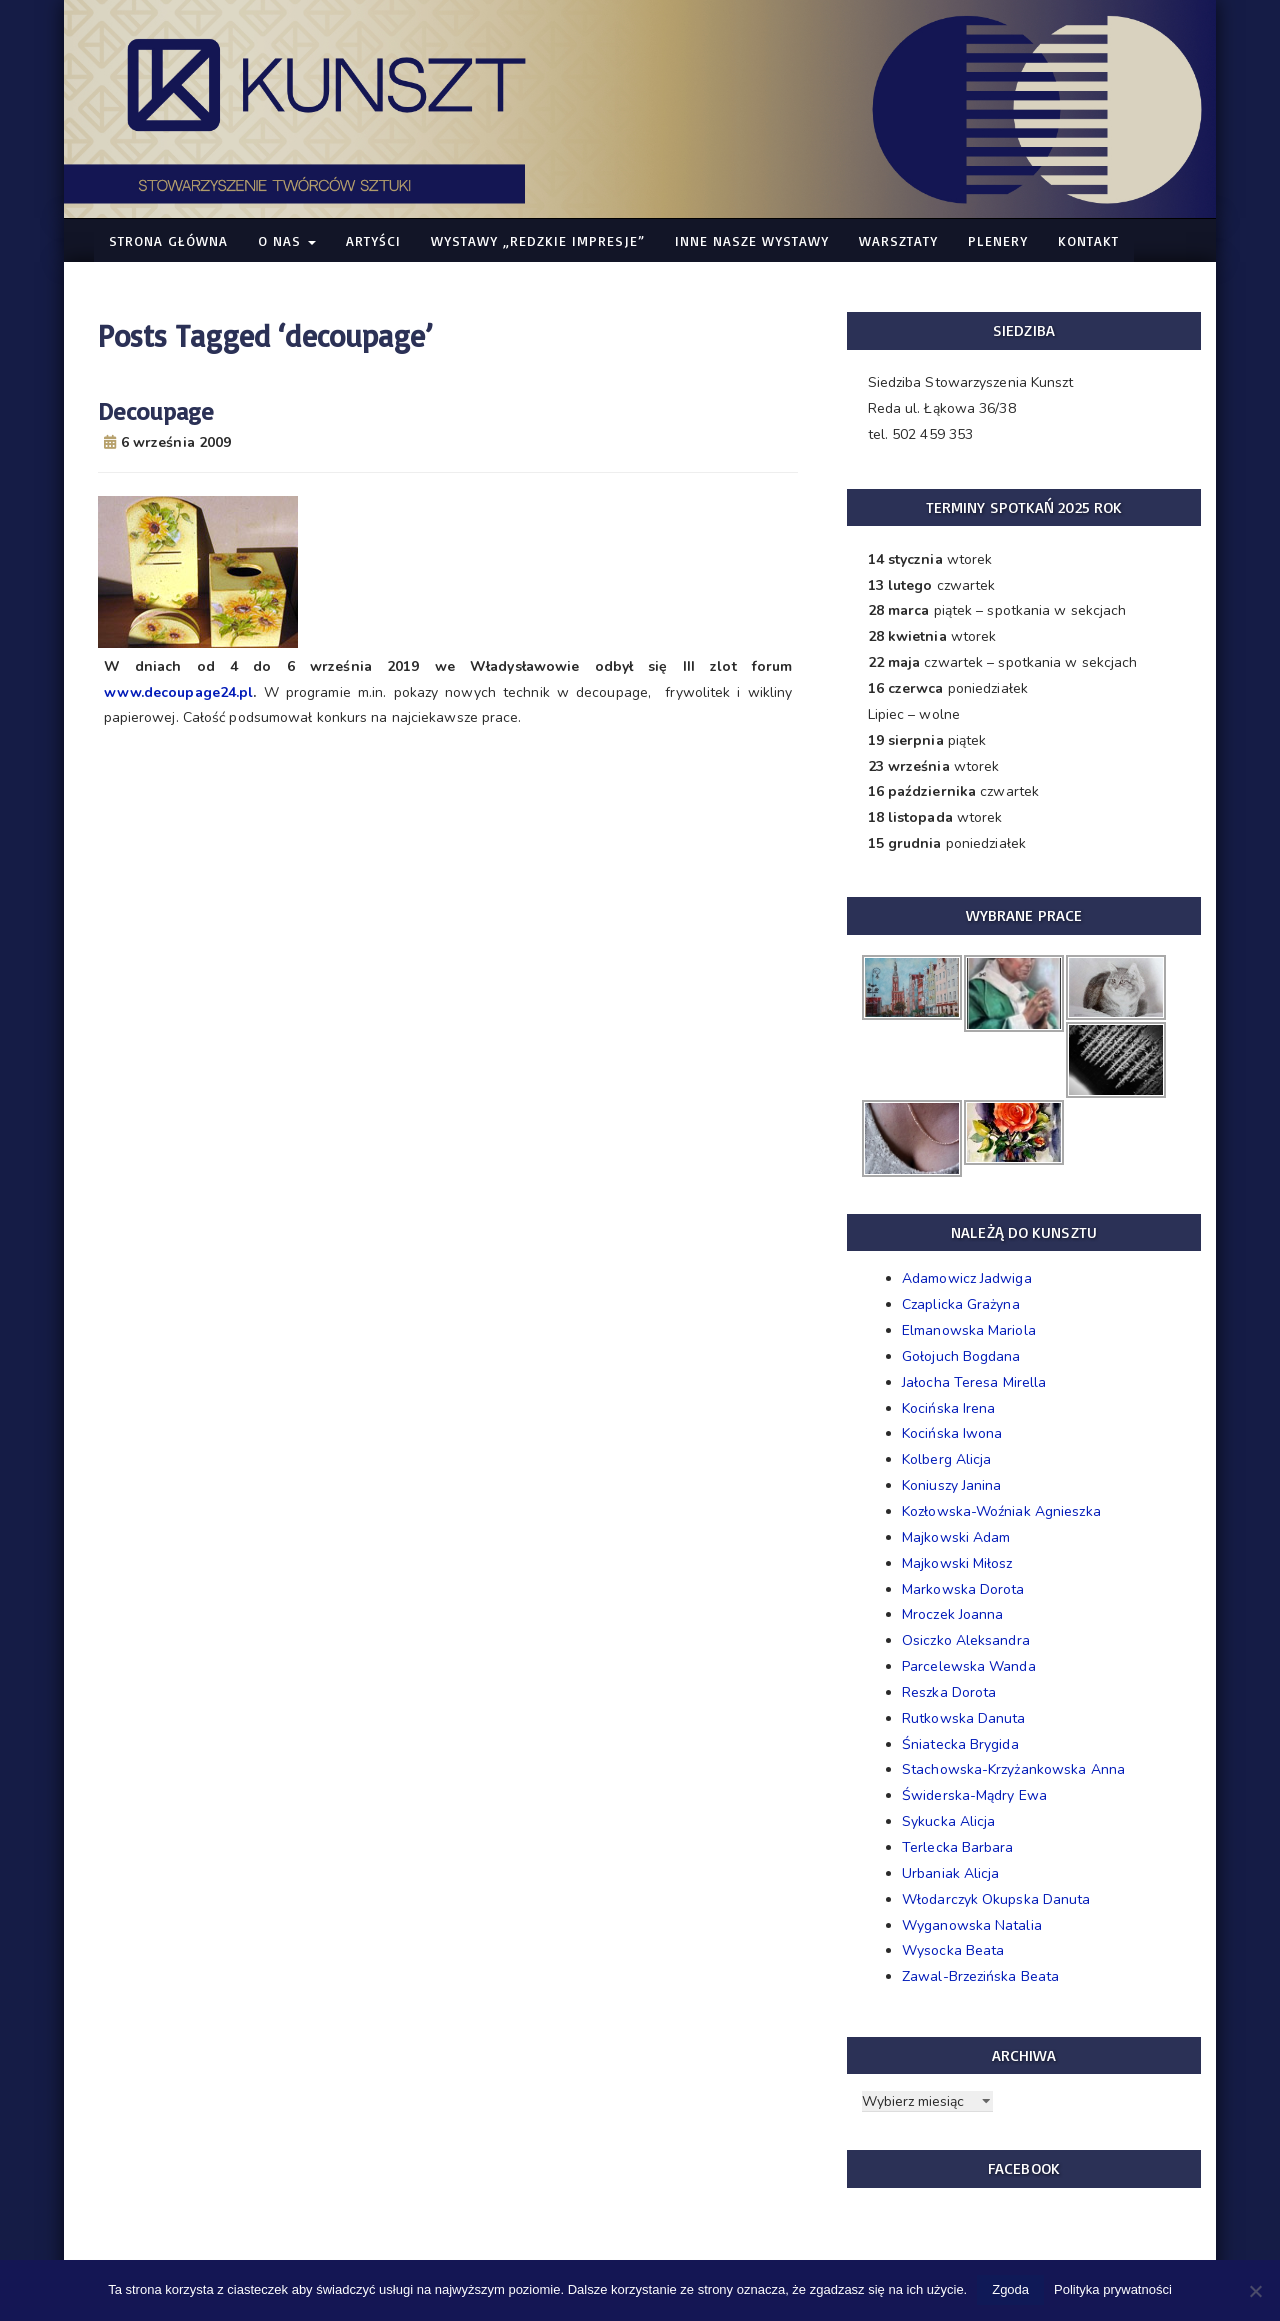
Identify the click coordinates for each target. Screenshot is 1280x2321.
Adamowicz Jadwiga (967, 1278)
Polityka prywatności (1113, 2289)
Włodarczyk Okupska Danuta (996, 1899)
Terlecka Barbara (958, 1847)
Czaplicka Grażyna (961, 1304)
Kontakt (1088, 240)
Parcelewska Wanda (969, 1666)
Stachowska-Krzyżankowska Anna (1013, 1769)
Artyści (373, 240)
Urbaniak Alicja (951, 1873)
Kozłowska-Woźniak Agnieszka (1001, 1511)
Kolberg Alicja (946, 1459)
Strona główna (168, 240)
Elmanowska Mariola (969, 1330)
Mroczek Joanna (952, 1614)
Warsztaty (898, 240)
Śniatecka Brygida (960, 1744)
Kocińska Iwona (952, 1433)
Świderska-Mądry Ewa (974, 1795)
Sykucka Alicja (948, 1821)
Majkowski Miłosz (957, 1563)
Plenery (998, 240)
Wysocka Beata (953, 1950)
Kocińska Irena (948, 1408)
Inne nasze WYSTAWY (752, 240)
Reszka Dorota (949, 1692)
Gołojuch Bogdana (961, 1356)
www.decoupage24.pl (179, 692)
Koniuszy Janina (952, 1485)
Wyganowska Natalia (972, 1925)
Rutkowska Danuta (964, 1718)
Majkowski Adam (956, 1537)
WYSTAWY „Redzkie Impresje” (538, 240)
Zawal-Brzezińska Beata (980, 1976)
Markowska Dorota (963, 1589)
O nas (287, 240)
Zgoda (1010, 2289)
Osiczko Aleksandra (966, 1640)
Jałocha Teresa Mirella (974, 1382)
